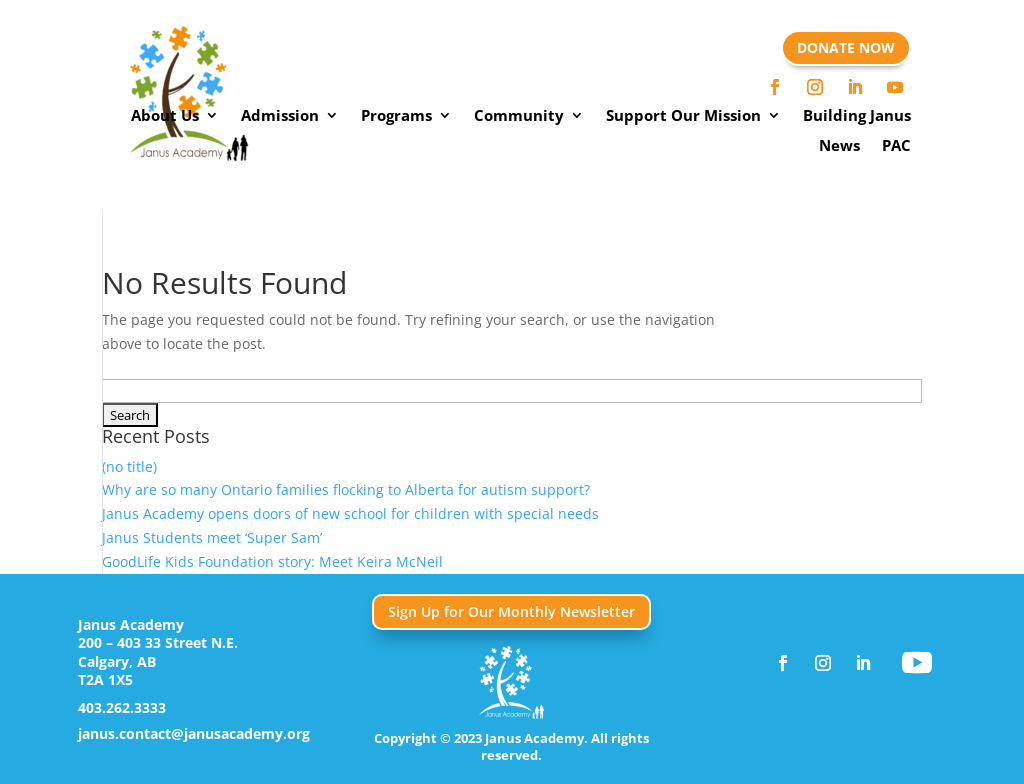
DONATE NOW (846, 47)
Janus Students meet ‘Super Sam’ (212, 537)
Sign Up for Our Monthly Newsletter (511, 611)
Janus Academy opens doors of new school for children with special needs (350, 513)
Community (519, 116)
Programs (396, 116)
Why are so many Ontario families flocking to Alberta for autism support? (346, 489)
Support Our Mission (683, 116)
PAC (896, 146)
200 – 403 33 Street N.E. (158, 642)
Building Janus (857, 116)
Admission (280, 116)
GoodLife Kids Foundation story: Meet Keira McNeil (272, 561)
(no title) (129, 466)
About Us (165, 116)
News (839, 146)
